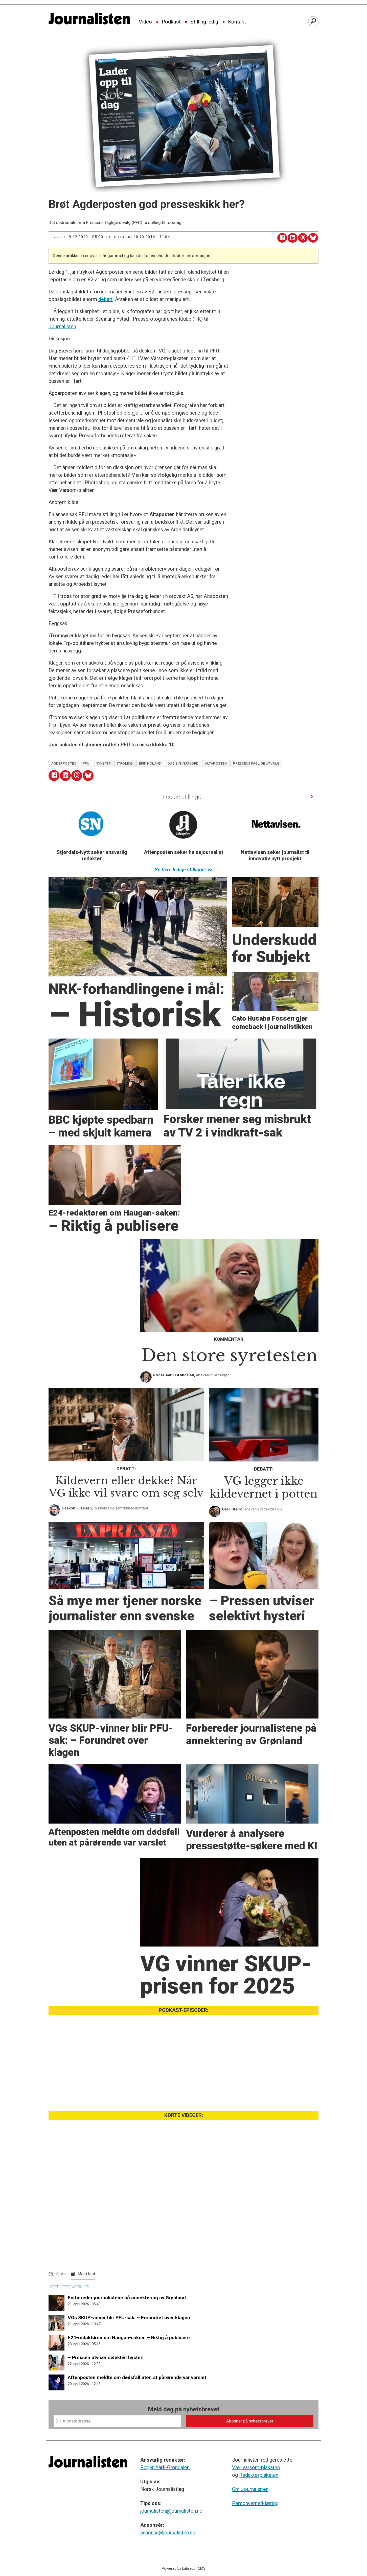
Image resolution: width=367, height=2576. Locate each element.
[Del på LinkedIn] (292, 238)
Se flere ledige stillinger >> (184, 870)
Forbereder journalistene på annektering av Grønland (127, 2298)
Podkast (171, 22)
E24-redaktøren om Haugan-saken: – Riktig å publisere (129, 2337)
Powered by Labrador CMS (183, 2568)
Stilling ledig (204, 22)
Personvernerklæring (255, 2503)
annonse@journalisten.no (167, 2533)
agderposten (63, 763)
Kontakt (237, 22)
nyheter (103, 763)
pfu (86, 763)
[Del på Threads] (303, 238)
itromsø (125, 763)
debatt (105, 299)
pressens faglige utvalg (256, 763)
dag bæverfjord (183, 763)
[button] (312, 796)
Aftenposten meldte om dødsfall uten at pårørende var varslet (137, 2377)
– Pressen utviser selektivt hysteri (106, 2357)
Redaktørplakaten (258, 2475)
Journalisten (62, 326)
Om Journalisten (250, 2489)
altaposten (216, 763)
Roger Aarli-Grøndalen (165, 2467)
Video (145, 22)
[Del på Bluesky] (313, 238)
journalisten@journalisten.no (171, 2511)
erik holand (150, 763)
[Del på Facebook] (282, 238)
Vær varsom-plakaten (256, 2467)
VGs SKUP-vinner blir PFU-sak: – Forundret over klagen (129, 2317)
